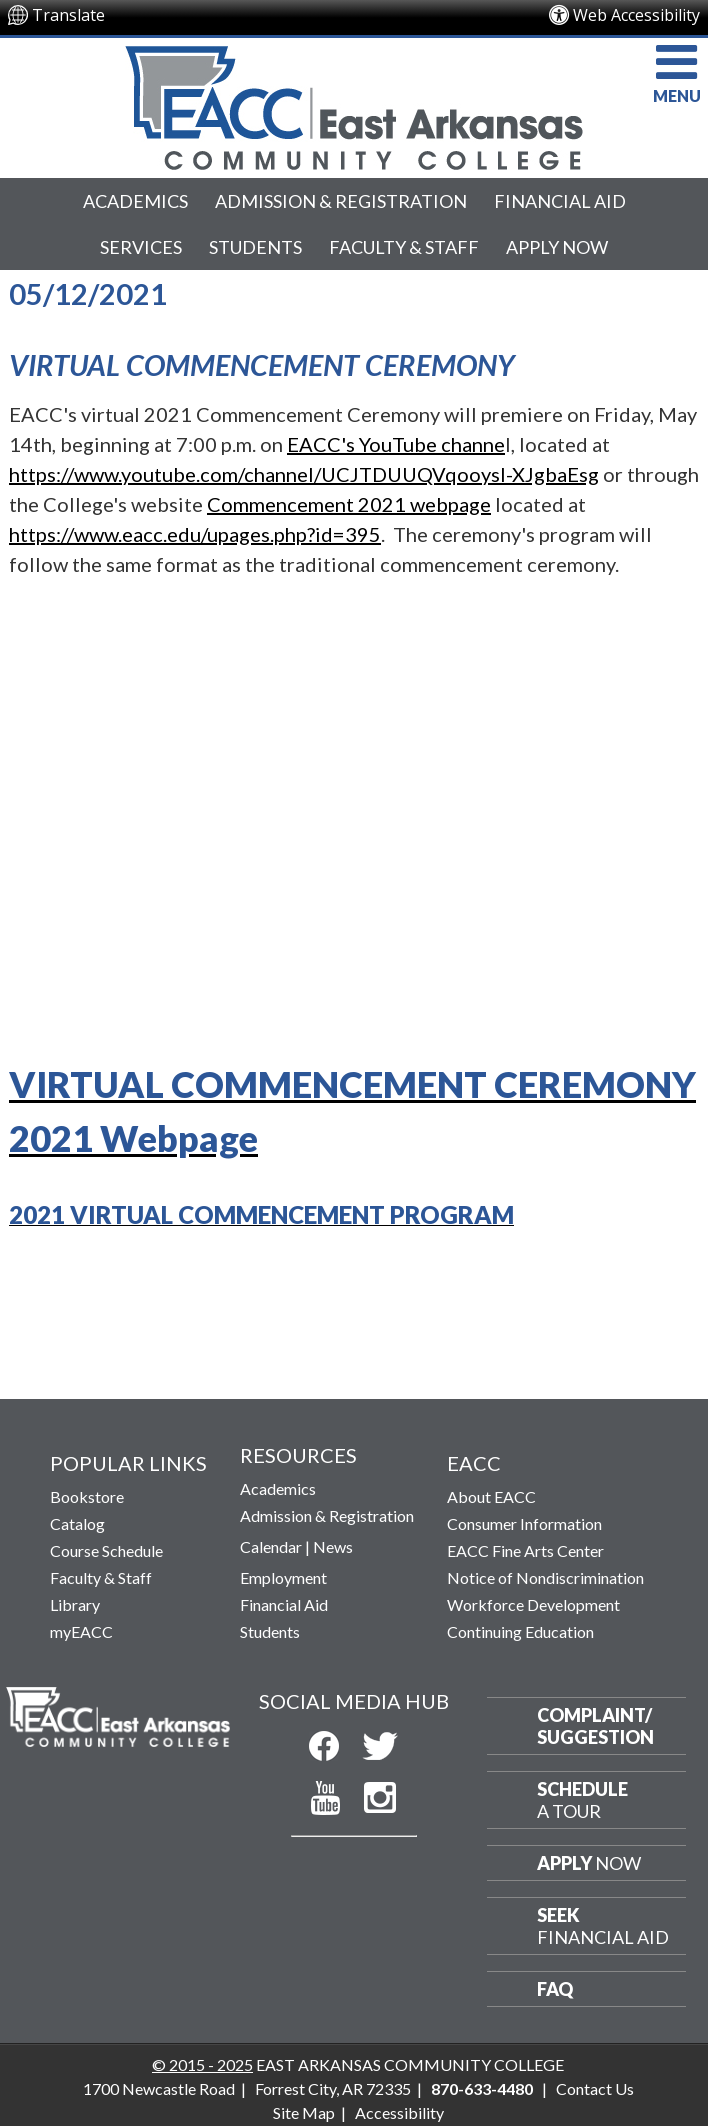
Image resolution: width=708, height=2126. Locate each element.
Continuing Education (520, 1631)
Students (255, 247)
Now (589, 1863)
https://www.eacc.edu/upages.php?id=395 (195, 534)
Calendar (271, 1546)
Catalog (77, 1523)
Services (141, 247)
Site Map (304, 2112)
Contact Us (595, 2088)
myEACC (81, 1631)
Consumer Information (524, 1523)
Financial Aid (560, 201)
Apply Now (557, 247)
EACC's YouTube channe (396, 444)
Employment (283, 1577)
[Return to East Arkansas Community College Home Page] (354, 103)
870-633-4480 (482, 2088)
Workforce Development (533, 1604)
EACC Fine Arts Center (525, 1550)
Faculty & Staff (404, 247)
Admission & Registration (341, 201)
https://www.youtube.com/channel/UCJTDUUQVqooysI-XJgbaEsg (304, 474)
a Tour (582, 1800)
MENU (677, 71)
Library (75, 1604)
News (333, 1546)
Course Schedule (106, 1550)
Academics (135, 201)
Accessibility (399, 2112)
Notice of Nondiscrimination (545, 1577)
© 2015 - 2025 (202, 2064)
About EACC (491, 1496)
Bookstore (87, 1496)
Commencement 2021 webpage (349, 504)
